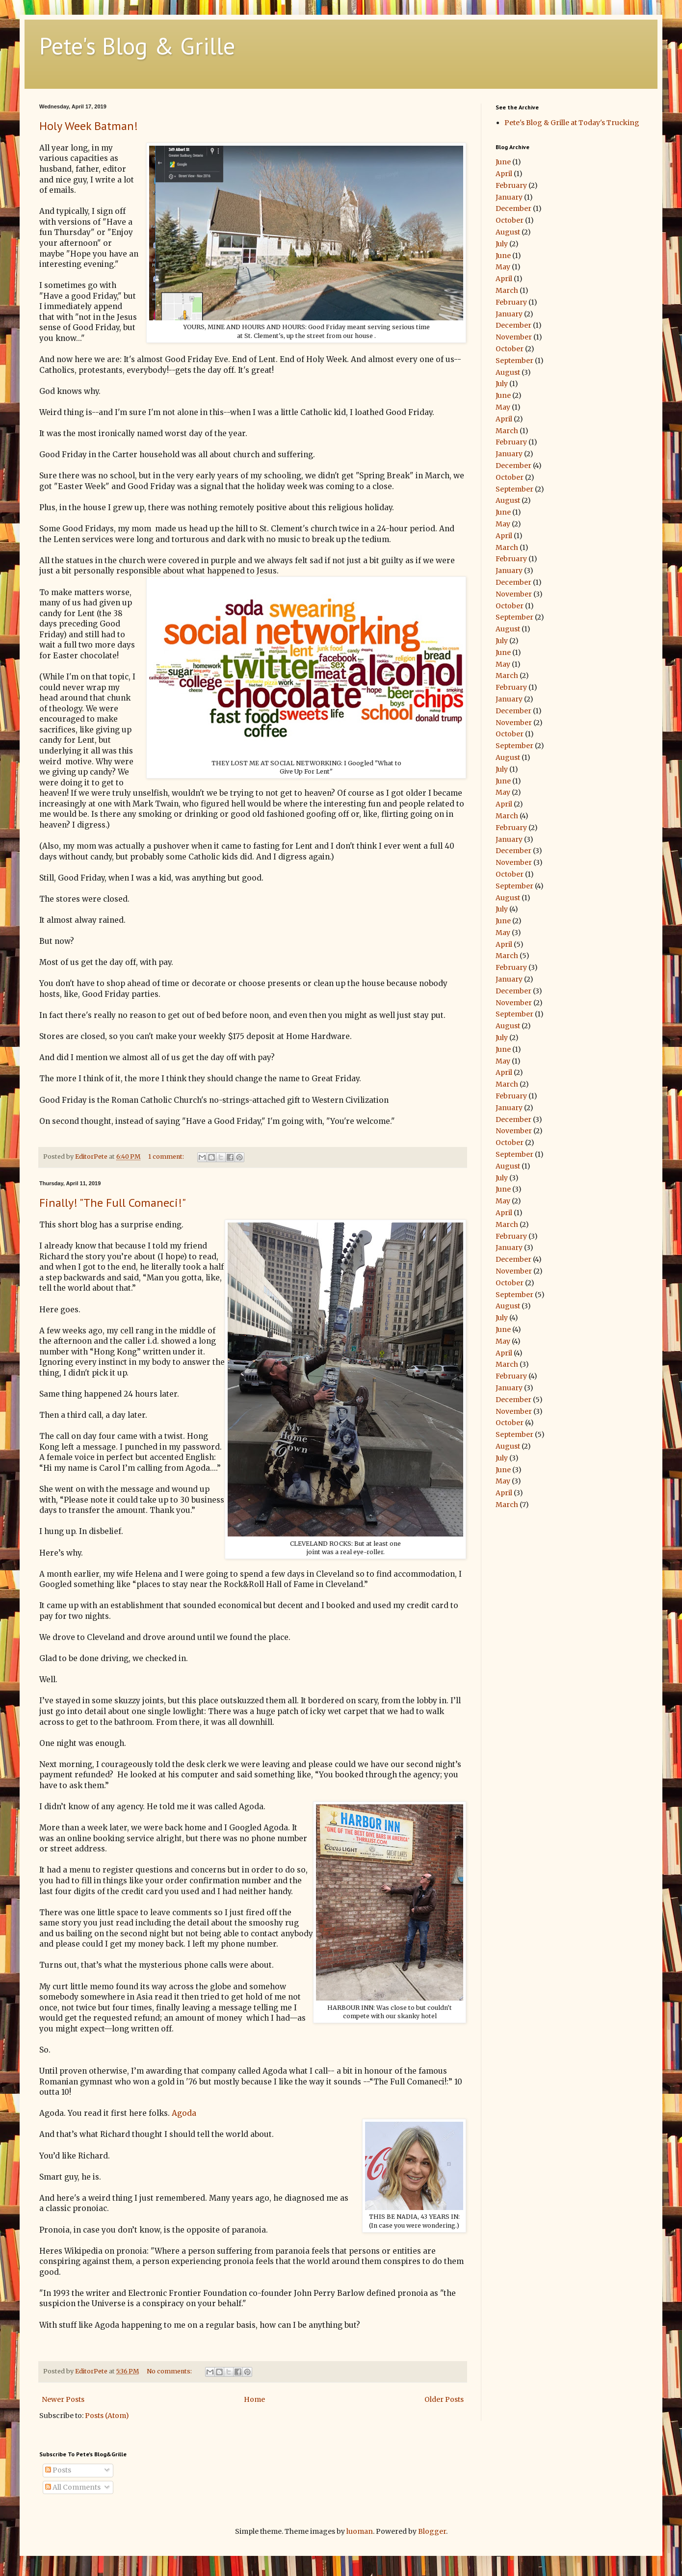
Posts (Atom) (107, 2415)
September (514, 360)
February (511, 185)
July (502, 243)
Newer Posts (63, 2399)
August (508, 232)
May (503, 266)
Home (254, 2399)
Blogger (432, 2531)
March (507, 290)
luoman (359, 2531)
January (509, 197)
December (513, 208)
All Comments (73, 2487)
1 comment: (166, 1156)
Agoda (184, 2113)
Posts (58, 2470)
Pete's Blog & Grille (137, 45)
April (504, 173)
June (503, 161)
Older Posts (444, 2399)
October (510, 220)
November (514, 337)
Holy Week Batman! (88, 125)
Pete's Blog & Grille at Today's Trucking (571, 122)
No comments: (170, 2371)
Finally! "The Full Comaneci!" (112, 1202)
